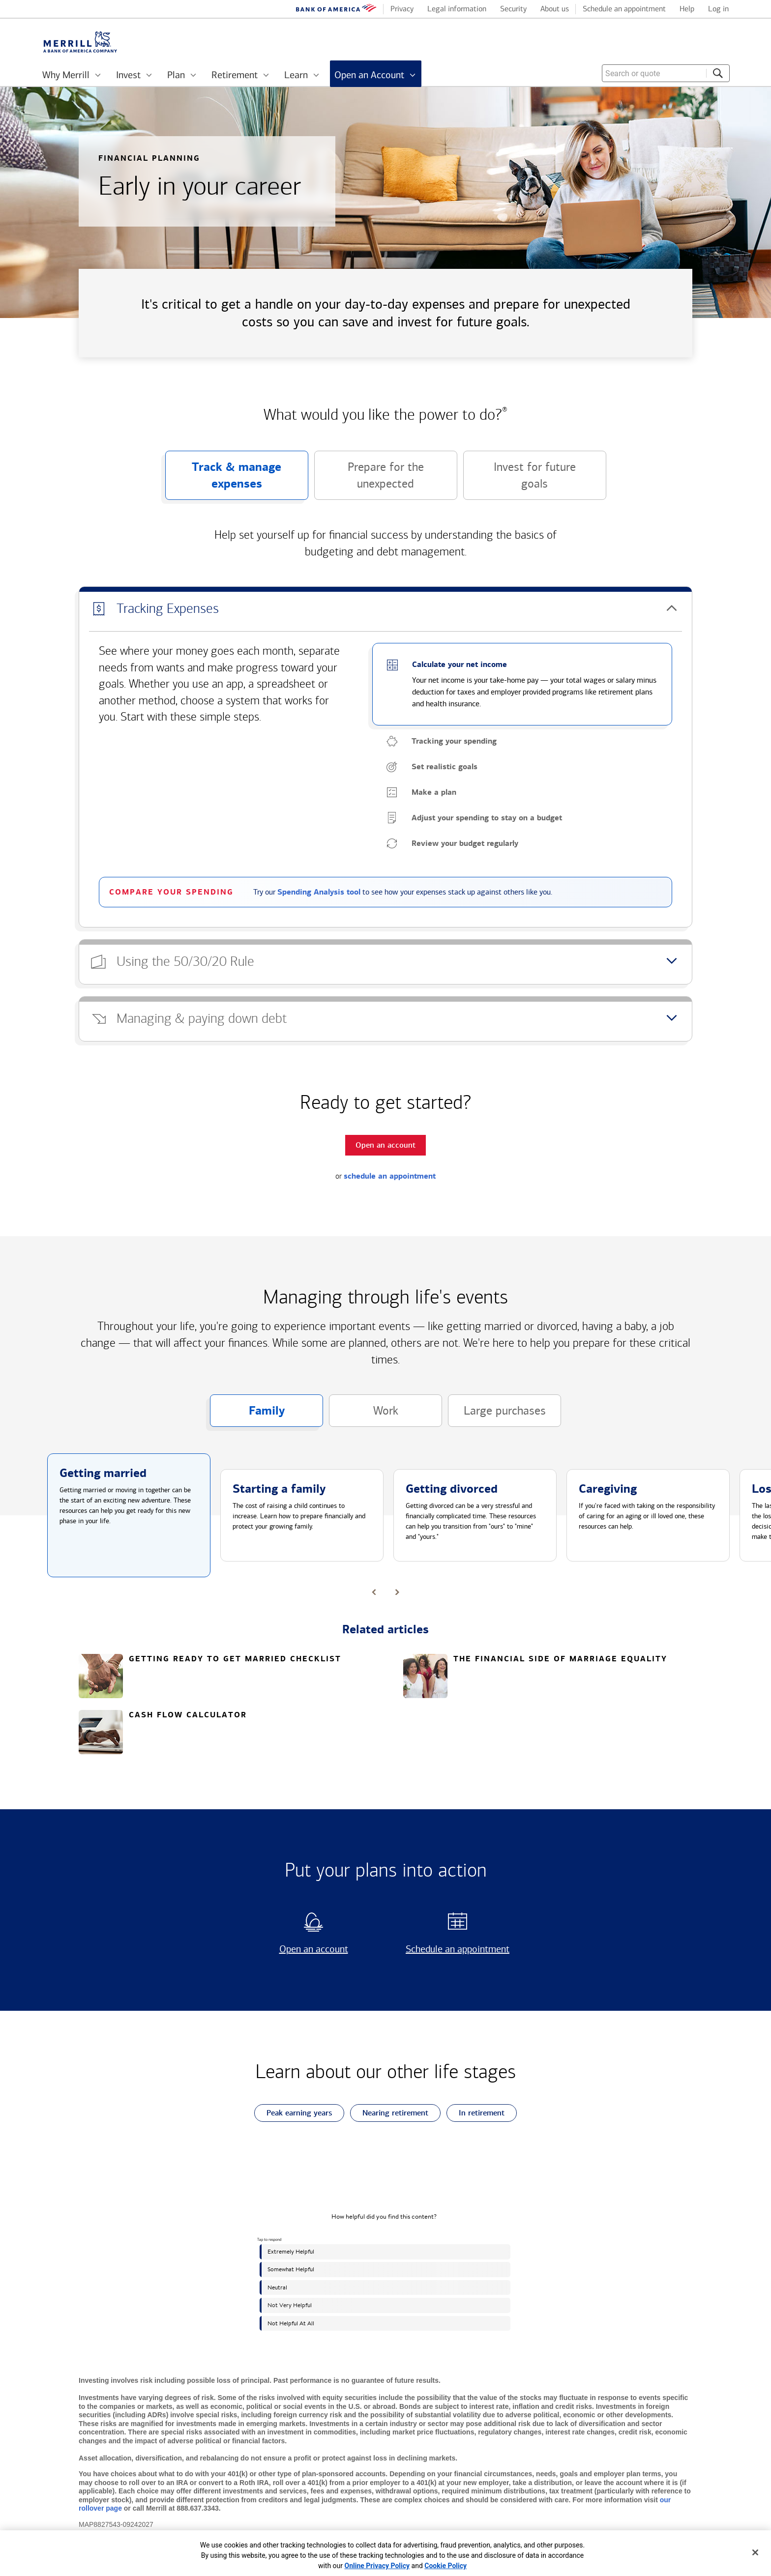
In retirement (475, 2113)
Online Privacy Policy (377, 2566)
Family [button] (247, 1415)
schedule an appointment (390, 1176)
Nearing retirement (389, 2113)
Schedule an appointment (454, 1949)
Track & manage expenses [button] (223, 480)
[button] (385, 609)
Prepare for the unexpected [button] (369, 480)
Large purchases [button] (497, 1415)
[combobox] (666, 73)
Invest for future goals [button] (519, 480)
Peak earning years (293, 2113)
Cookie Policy (445, 2566)
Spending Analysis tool (318, 892)
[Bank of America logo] (336, 9)
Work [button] (363, 1415)
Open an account (301, 1949)
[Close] (755, 2552)
